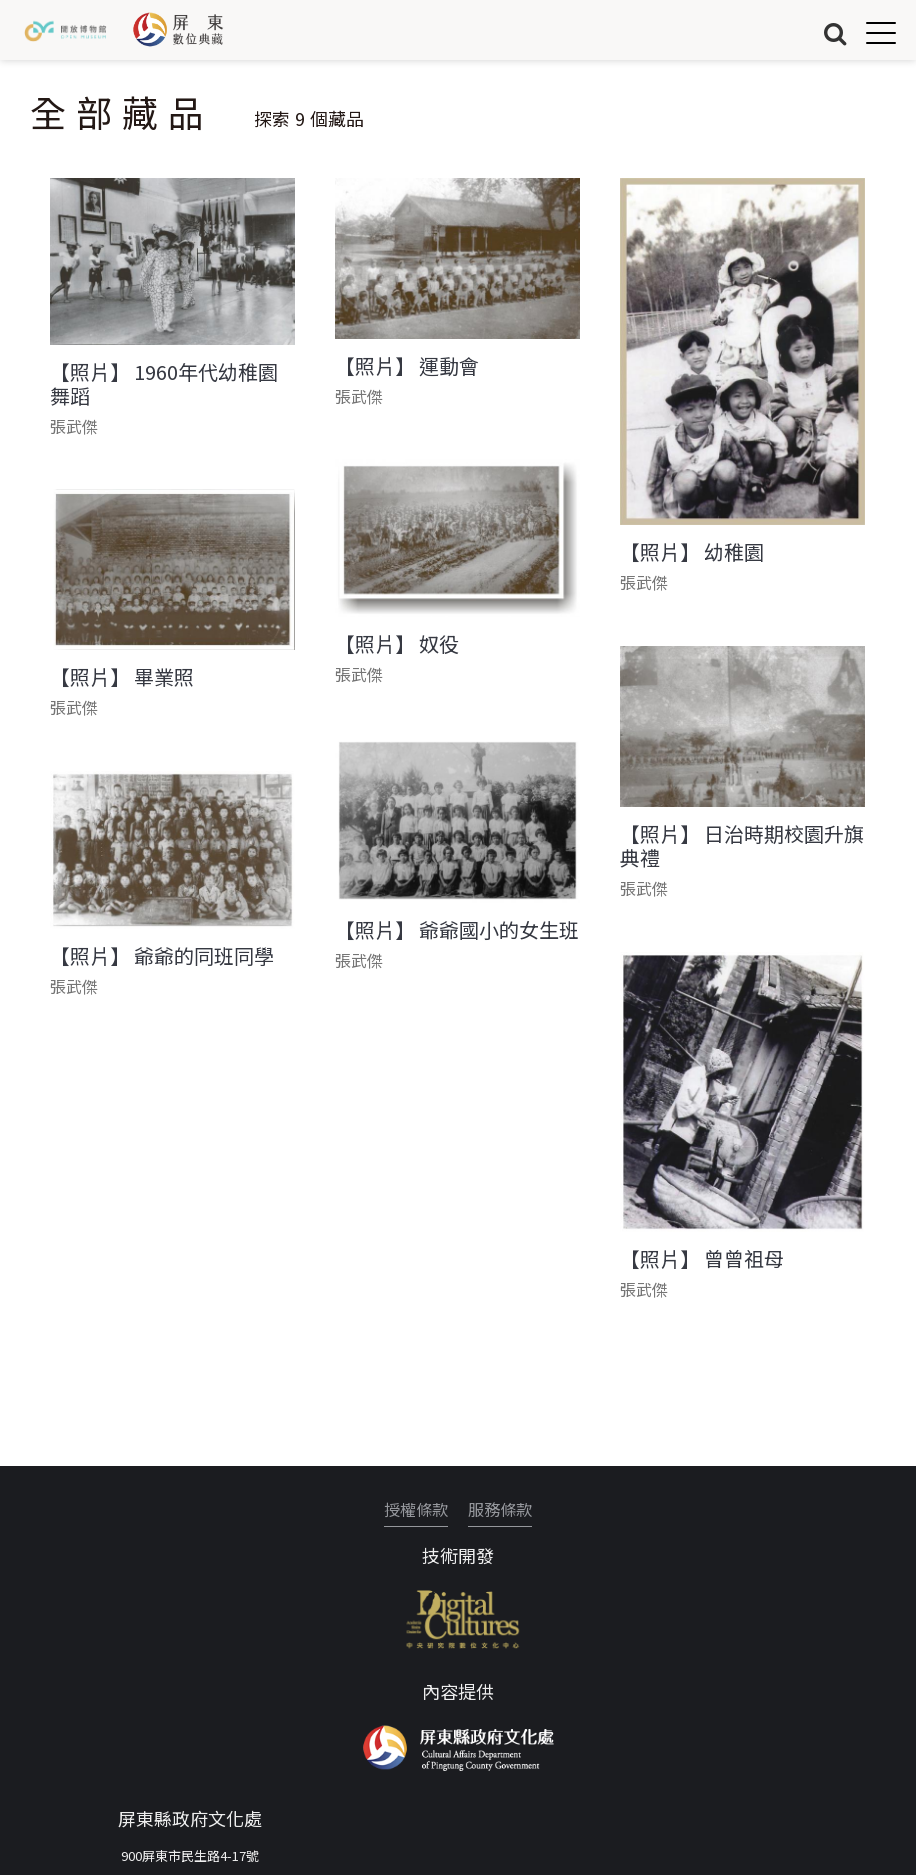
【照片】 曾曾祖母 (702, 1259)
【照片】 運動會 (407, 366)
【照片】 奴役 (397, 644)
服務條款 (500, 1509)
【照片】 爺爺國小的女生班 (457, 930)
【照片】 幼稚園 (692, 552)
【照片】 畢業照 (122, 677)
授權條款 (416, 1509)
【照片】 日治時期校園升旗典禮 (742, 846)
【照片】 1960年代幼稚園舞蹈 (164, 384)
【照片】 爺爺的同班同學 (162, 956)
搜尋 (835, 32)
